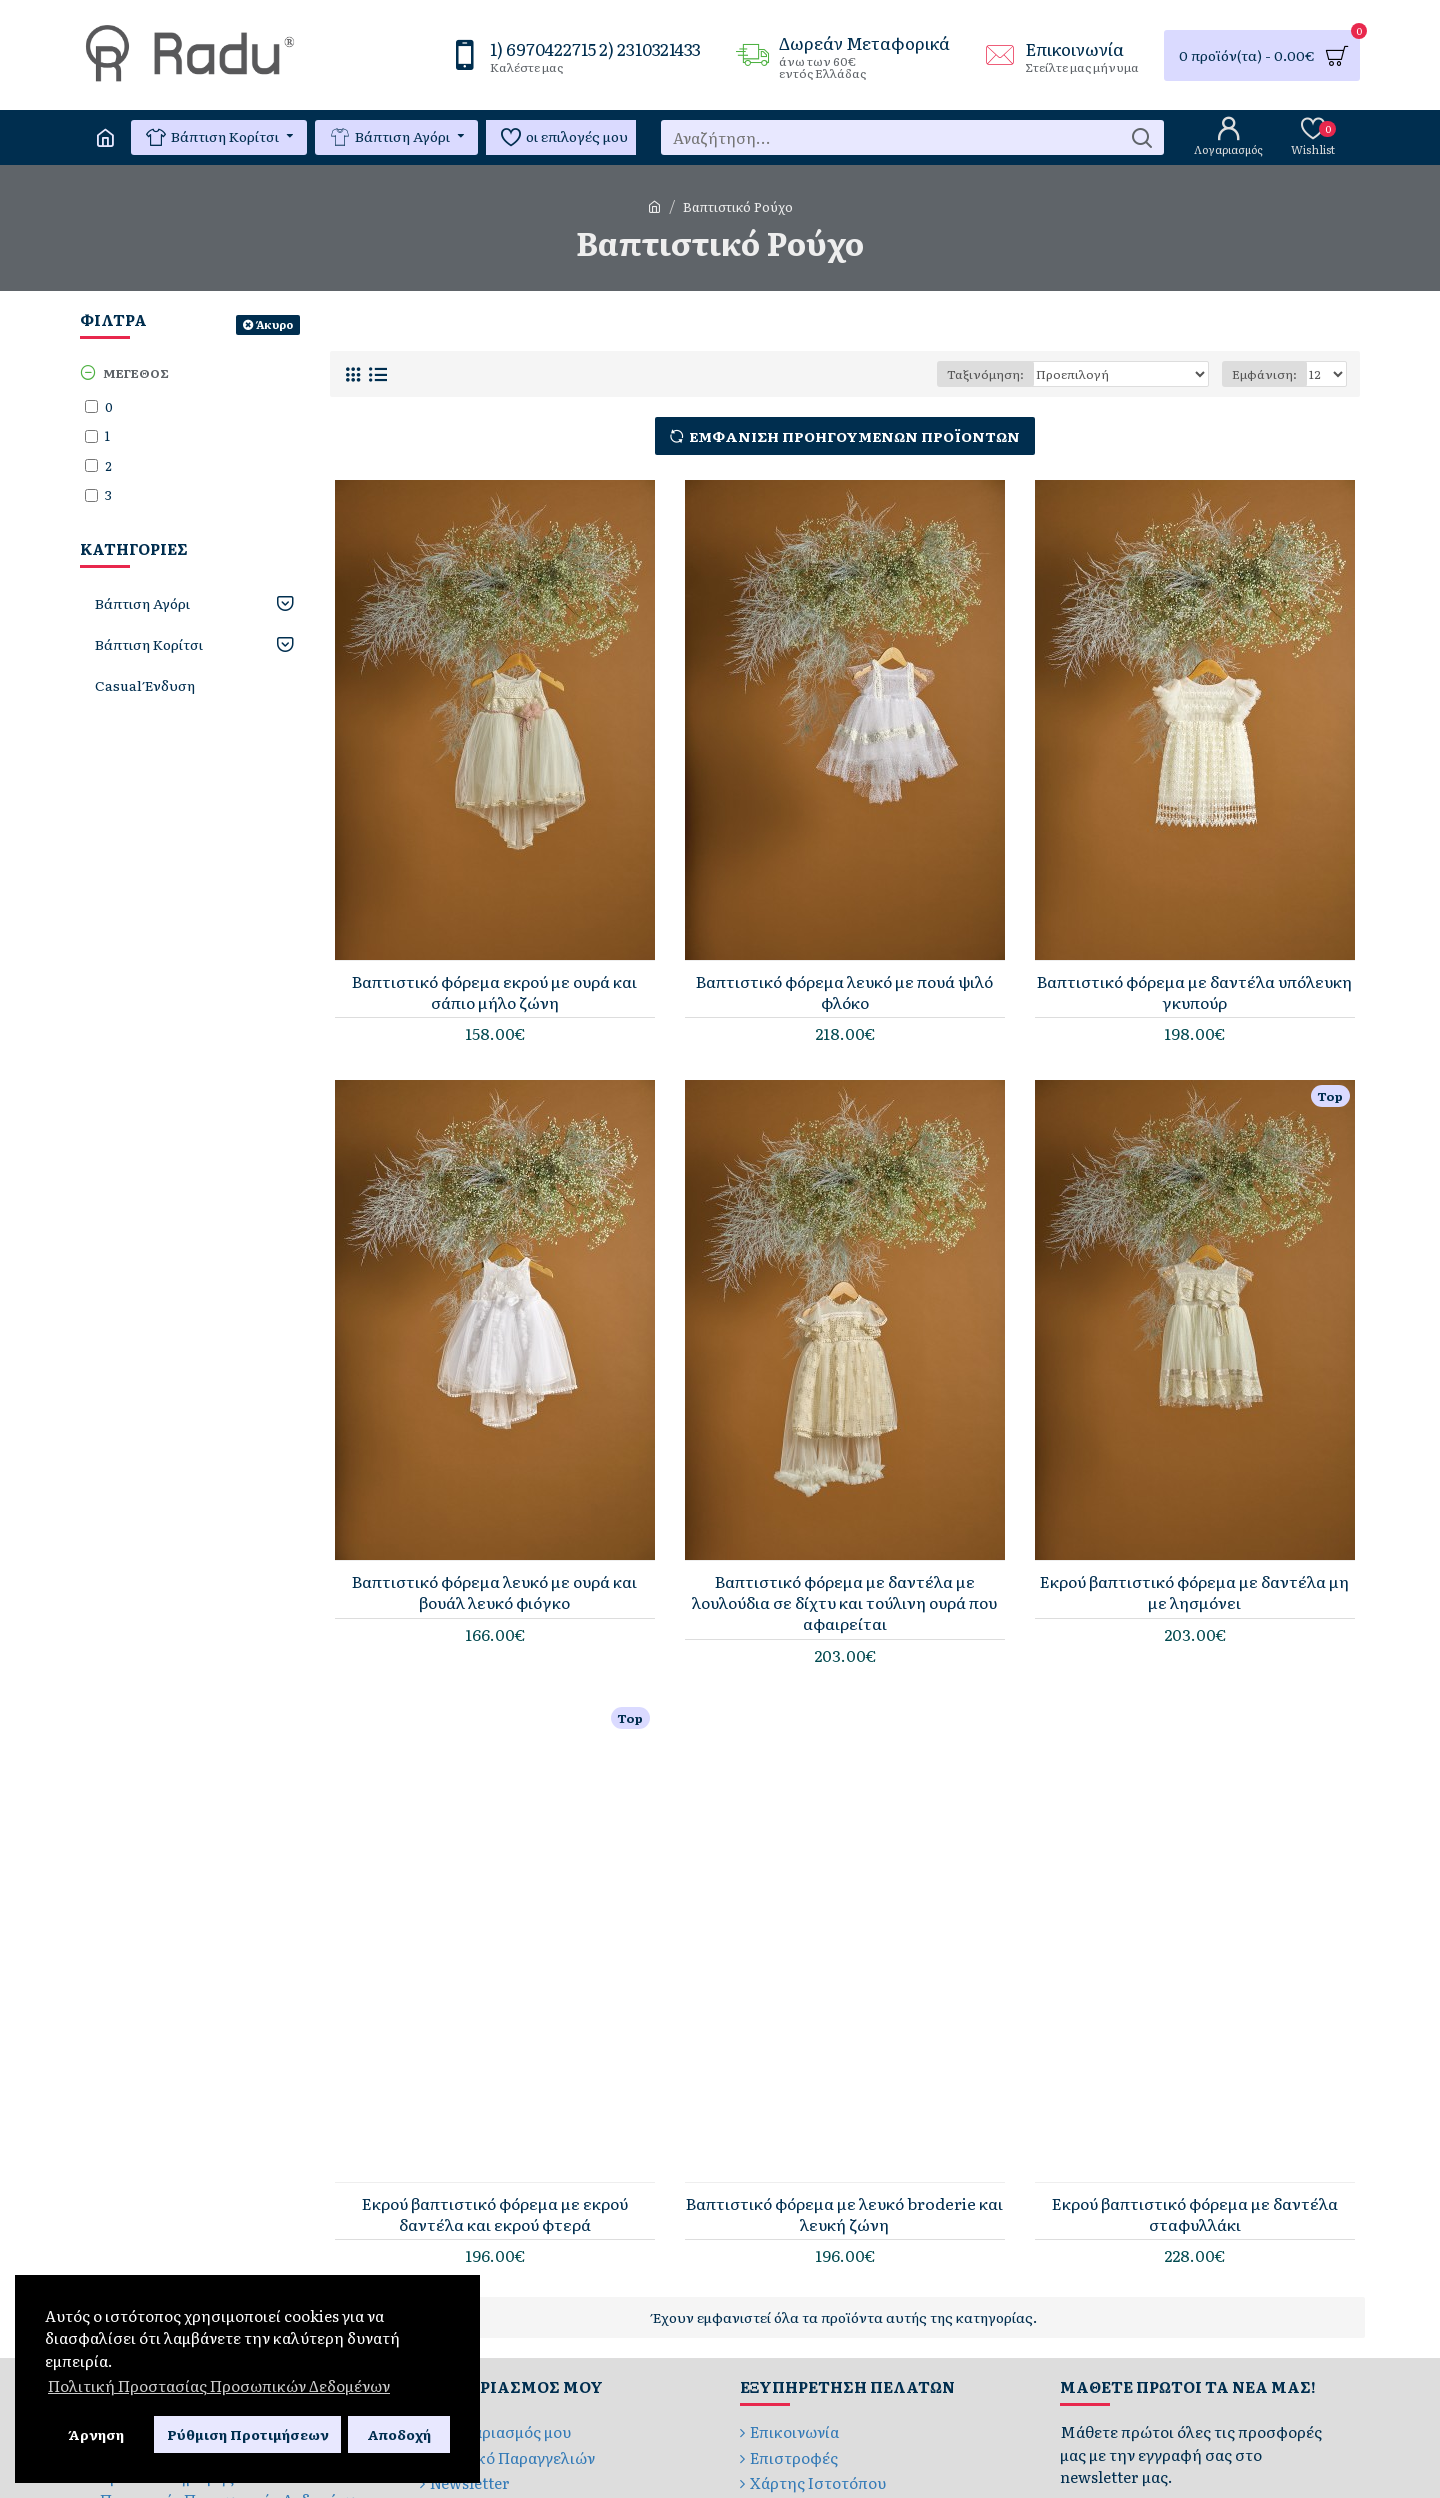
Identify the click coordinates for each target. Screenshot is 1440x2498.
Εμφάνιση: (1264, 374)
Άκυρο (274, 324)
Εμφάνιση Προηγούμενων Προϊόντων (854, 436)
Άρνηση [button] (96, 2434)
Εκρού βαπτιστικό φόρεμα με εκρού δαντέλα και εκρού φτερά (495, 2214)
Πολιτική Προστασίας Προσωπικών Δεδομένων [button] (219, 2385)
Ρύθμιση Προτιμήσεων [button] (248, 2434)
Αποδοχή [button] (399, 2434)
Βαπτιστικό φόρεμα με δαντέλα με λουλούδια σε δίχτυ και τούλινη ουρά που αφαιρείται (844, 1602)
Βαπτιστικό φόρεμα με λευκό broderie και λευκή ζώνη (844, 2214)
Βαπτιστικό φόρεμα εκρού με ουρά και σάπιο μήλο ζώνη (494, 992)
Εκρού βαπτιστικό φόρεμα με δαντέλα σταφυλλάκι (1195, 2214)
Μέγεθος (136, 373)
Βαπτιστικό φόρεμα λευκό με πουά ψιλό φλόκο (844, 992)
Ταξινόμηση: (985, 374)
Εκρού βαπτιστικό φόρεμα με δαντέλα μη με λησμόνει (1194, 1592)
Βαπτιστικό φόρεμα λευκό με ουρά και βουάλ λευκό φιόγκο (494, 1592)
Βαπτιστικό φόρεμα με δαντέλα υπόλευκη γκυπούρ (1194, 992)
